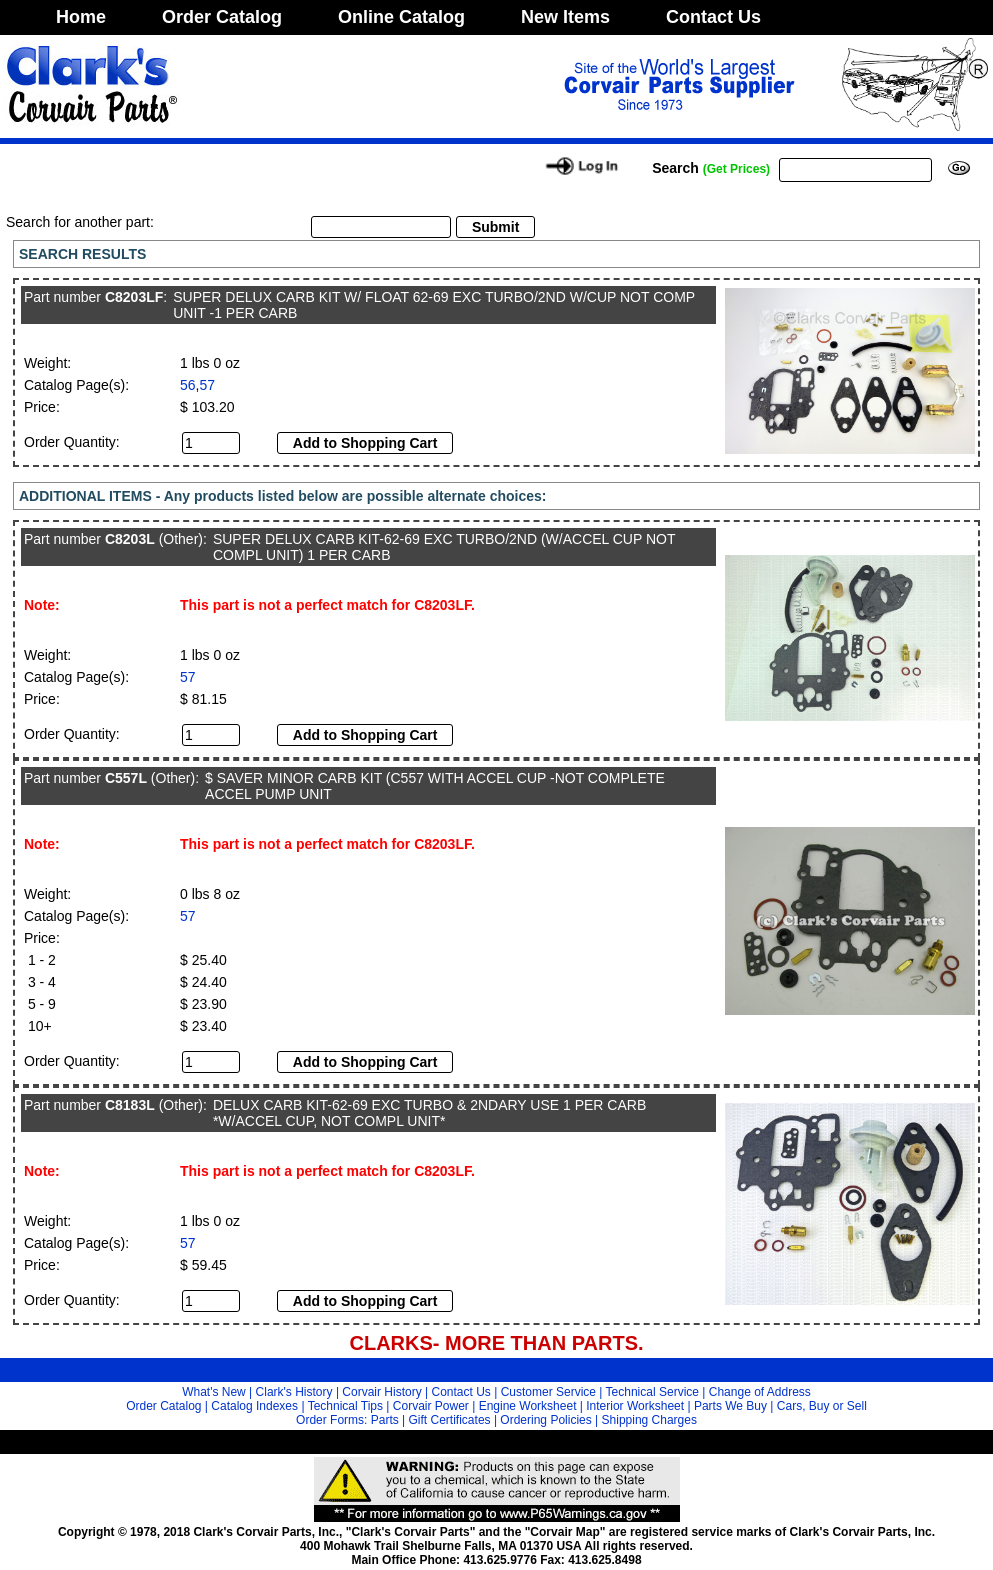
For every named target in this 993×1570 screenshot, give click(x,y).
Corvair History (381, 1392)
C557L (126, 778)
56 (188, 385)
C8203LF (134, 297)
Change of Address (760, 1392)
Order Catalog (222, 17)
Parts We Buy (730, 1406)
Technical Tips (345, 1406)
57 (207, 385)
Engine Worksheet (528, 1406)
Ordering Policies (545, 1420)
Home (81, 17)
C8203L (130, 539)
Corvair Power (431, 1406)
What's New (214, 1392)
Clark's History (294, 1392)
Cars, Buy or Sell (822, 1406)
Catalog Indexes (254, 1406)
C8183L (130, 1105)
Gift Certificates (450, 1420)
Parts (385, 1420)
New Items (565, 17)
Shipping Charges (649, 1420)
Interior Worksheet (635, 1406)
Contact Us (713, 17)
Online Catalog (401, 17)
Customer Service (548, 1392)
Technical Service (652, 1392)
